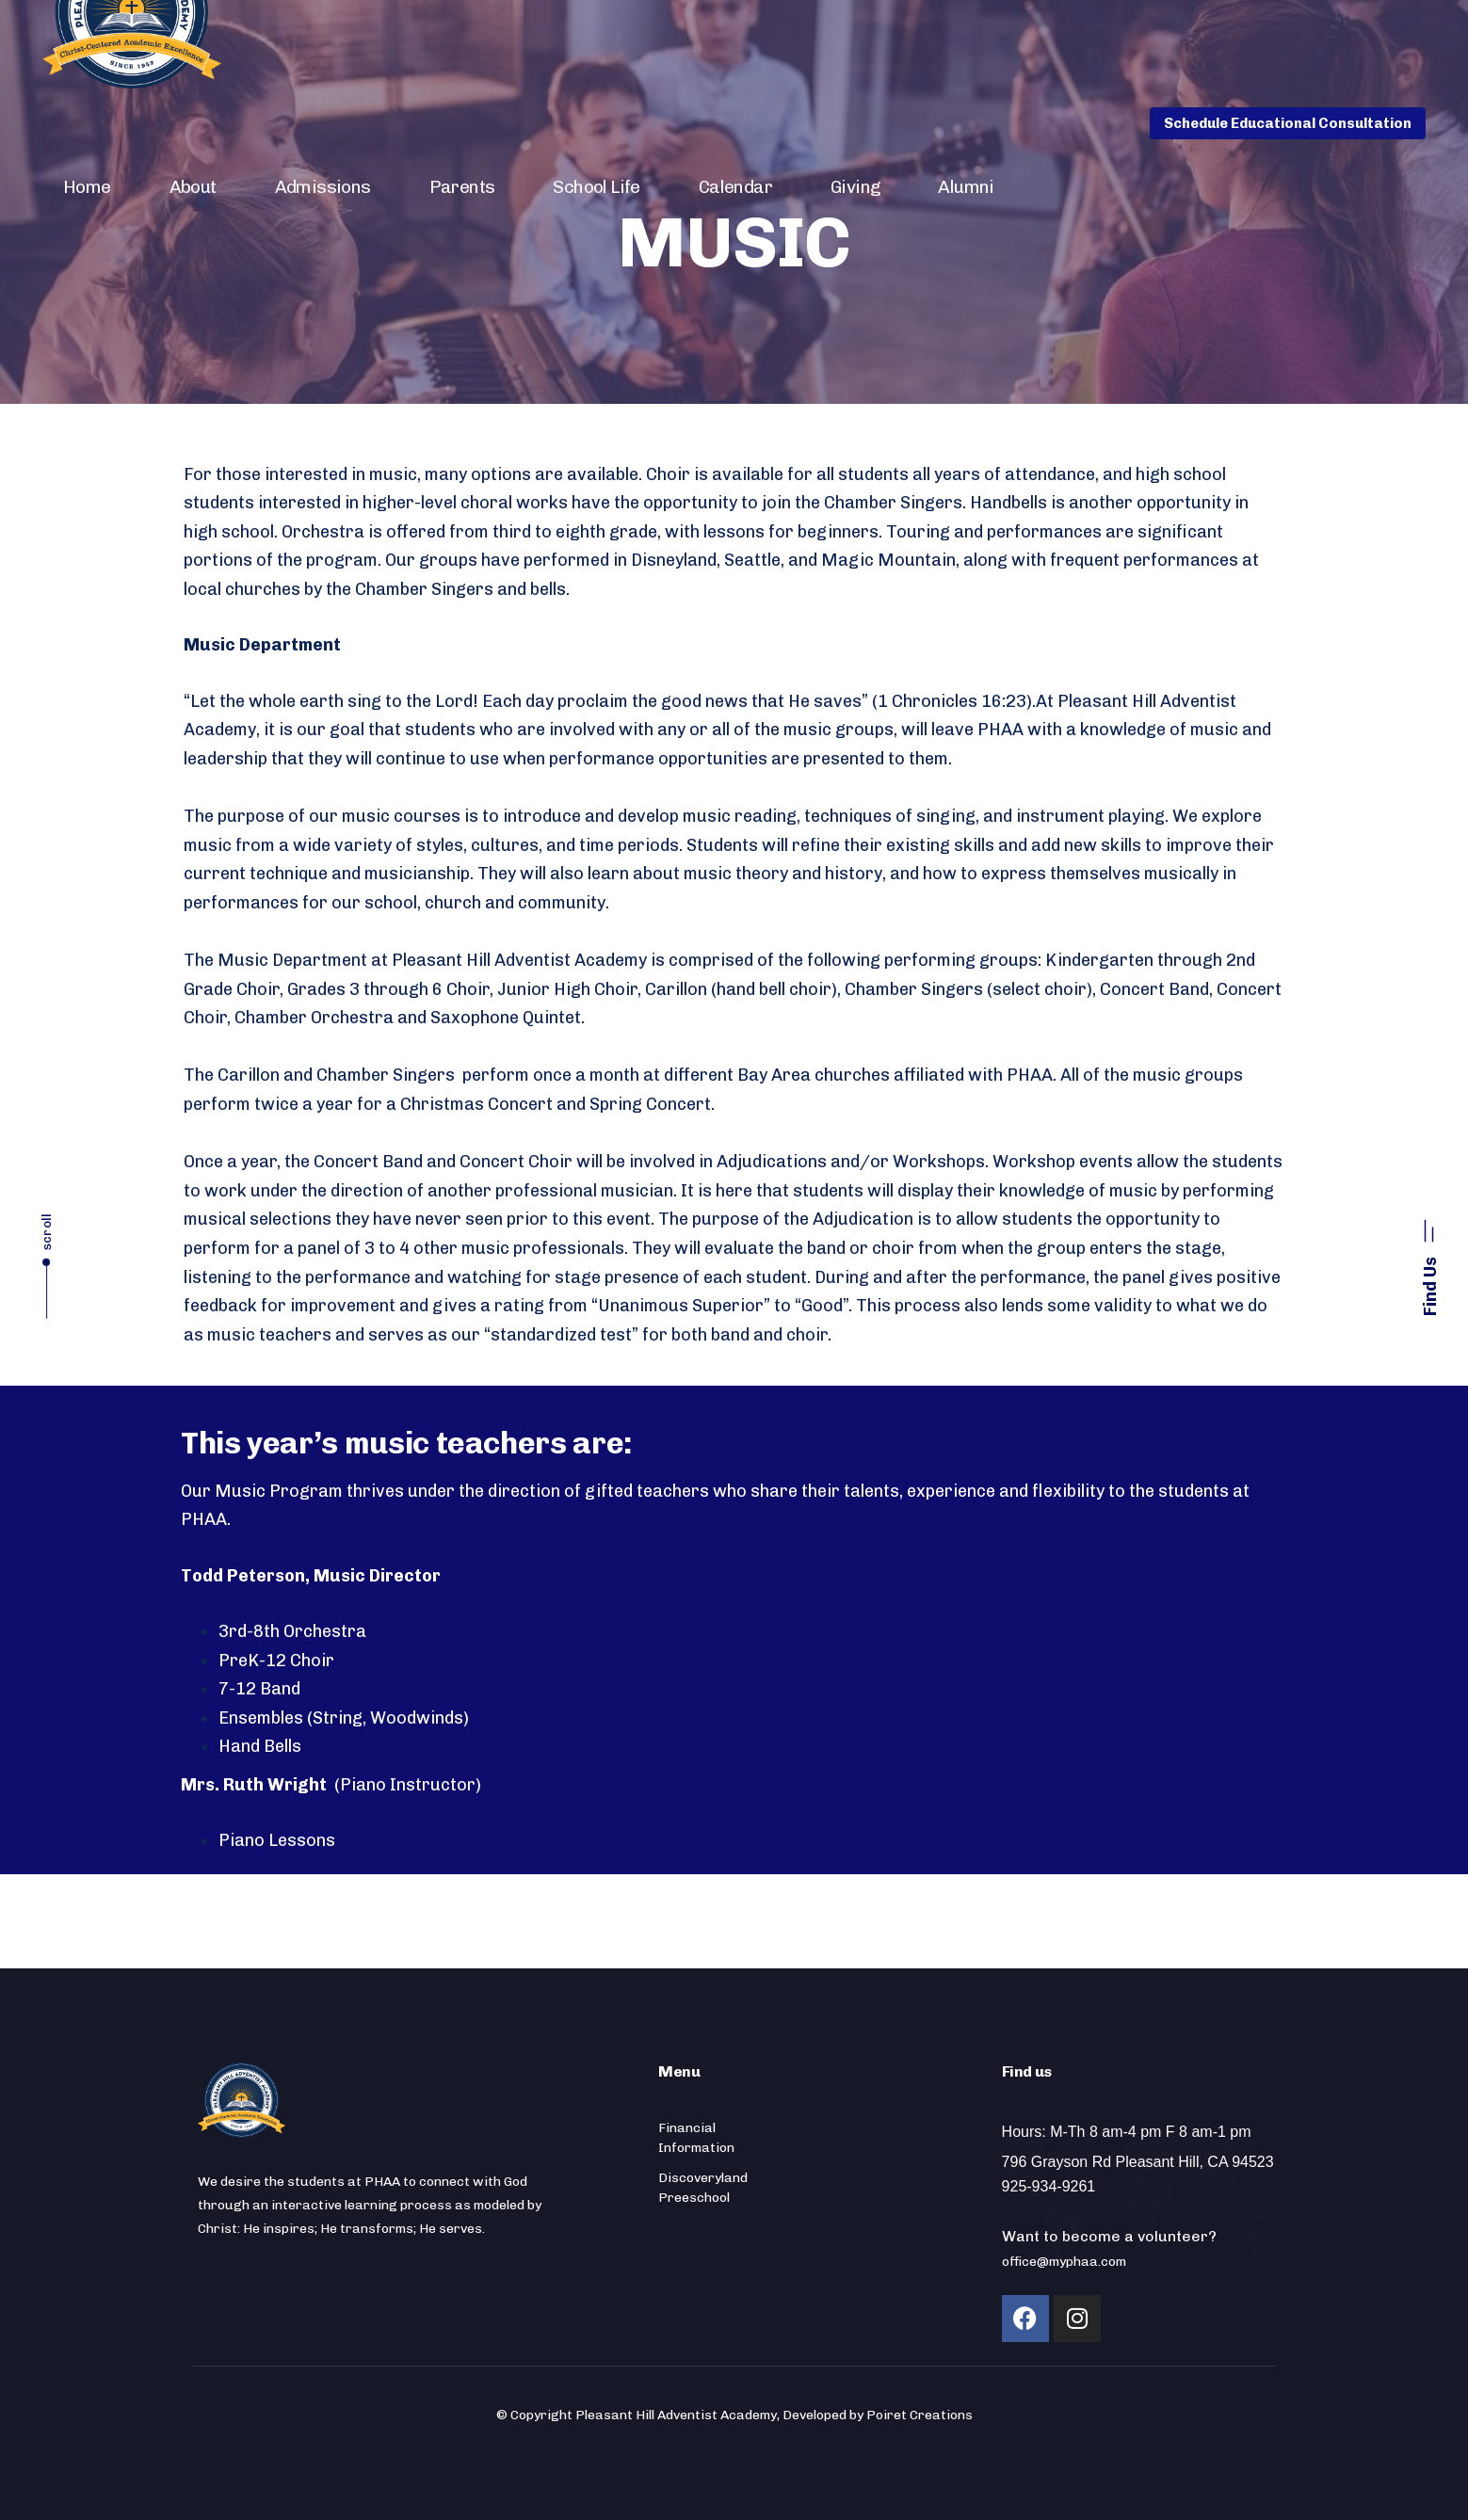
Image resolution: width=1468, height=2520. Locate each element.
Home (87, 187)
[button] (1430, 1260)
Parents (462, 187)
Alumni (965, 187)
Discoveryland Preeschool (703, 2188)
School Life (596, 187)
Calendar (735, 187)
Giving (855, 187)
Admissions (323, 187)
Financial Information (696, 2138)
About (193, 187)
